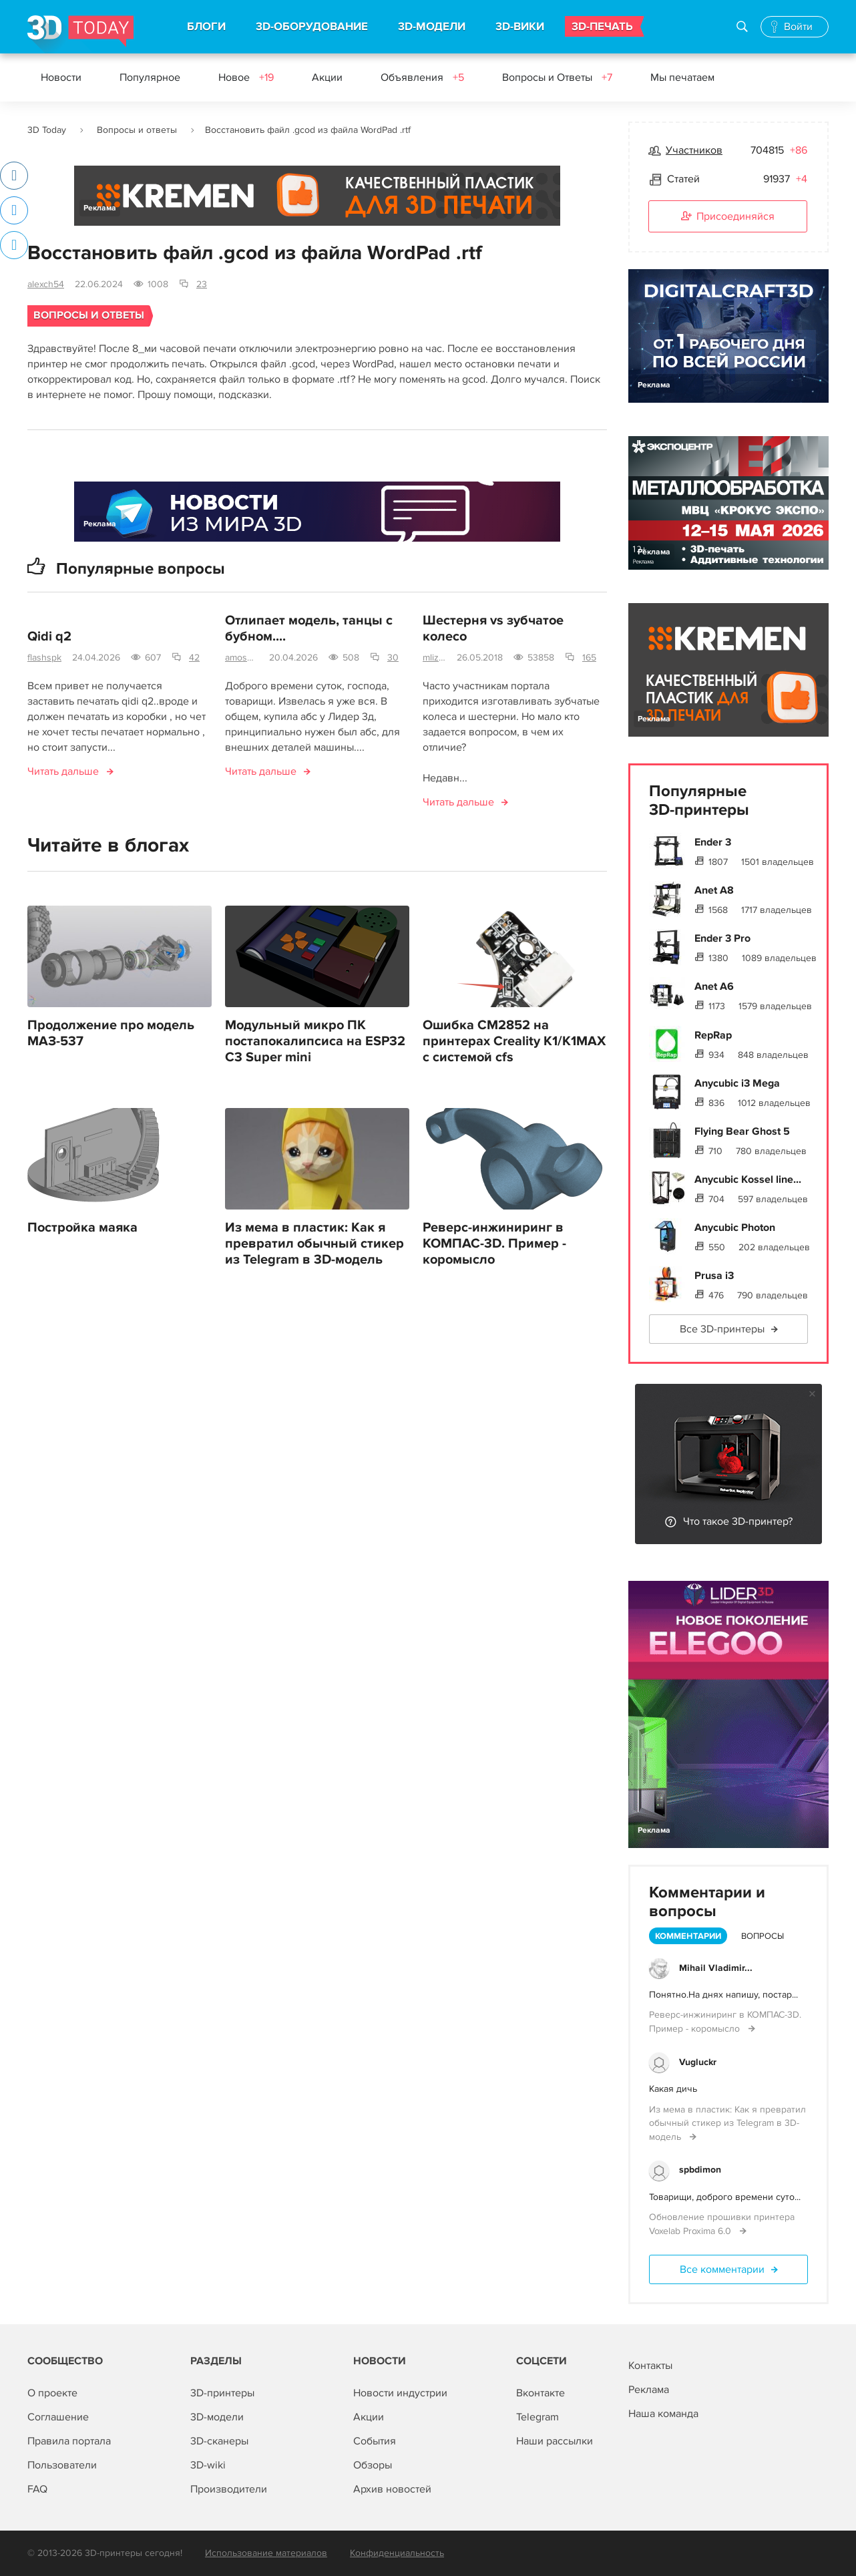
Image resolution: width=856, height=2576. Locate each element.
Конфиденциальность (397, 2553)
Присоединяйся (728, 217)
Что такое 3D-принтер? (738, 1521)
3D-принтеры (222, 2393)
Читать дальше (63, 771)
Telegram (537, 2417)
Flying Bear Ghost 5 (742, 1131)
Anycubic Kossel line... (747, 1179)
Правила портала (69, 2441)
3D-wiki (208, 2465)
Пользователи (62, 2465)
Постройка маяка (82, 1228)
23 (201, 284)
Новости (61, 77)
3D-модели (217, 2417)
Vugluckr (697, 2062)
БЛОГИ (206, 26)
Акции (327, 77)
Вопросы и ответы (137, 130)
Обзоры (372, 2465)
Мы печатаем (682, 77)
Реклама (99, 208)
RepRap (713, 1035)
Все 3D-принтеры (722, 1329)
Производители (228, 2489)
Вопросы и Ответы (557, 77)
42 (194, 657)
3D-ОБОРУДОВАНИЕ (312, 26)
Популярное (150, 77)
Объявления (422, 77)
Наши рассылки (554, 2441)
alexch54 (45, 284)
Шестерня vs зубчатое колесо (493, 628)
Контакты (650, 2365)
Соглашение (58, 2417)
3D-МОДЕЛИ (431, 26)
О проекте (52, 2393)
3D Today (46, 130)
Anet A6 (714, 986)
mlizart (434, 657)
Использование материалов (266, 2553)
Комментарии (688, 1936)
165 (589, 657)
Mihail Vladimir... (716, 1968)
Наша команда (663, 2413)
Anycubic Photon (734, 1227)
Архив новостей (392, 2489)
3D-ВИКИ (519, 26)
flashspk (44, 657)
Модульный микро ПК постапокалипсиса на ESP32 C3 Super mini (315, 1041)
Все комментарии (722, 2269)
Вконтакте (540, 2393)
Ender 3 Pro (722, 938)
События (374, 2441)
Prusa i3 (714, 1275)
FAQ (37, 2489)
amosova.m (241, 657)
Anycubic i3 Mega (737, 1083)
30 (393, 657)
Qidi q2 (49, 636)
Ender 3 (712, 842)
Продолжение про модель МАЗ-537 (110, 1033)
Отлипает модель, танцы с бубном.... (309, 628)
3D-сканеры (219, 2441)
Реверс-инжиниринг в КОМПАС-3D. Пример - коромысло (494, 1244)
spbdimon (700, 2169)
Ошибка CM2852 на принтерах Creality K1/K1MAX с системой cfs (514, 1041)
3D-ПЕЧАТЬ (602, 26)
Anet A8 (714, 890)
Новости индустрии (400, 2393)
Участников (694, 150)
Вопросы (762, 1936)
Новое (246, 77)
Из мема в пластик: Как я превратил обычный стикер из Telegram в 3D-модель (314, 1244)
